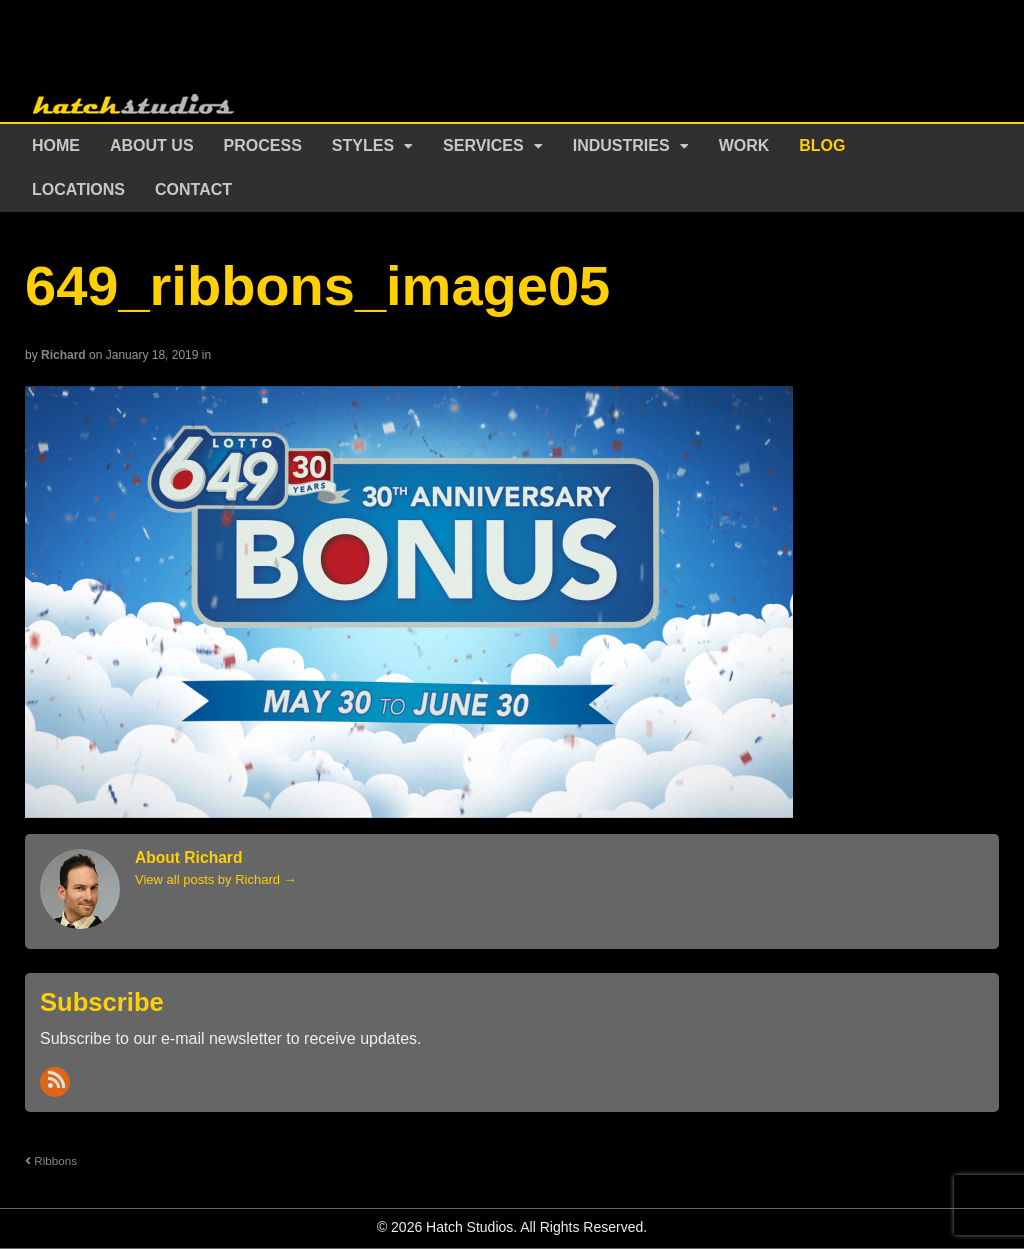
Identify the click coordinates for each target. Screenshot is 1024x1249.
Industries (621, 145)
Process (263, 145)
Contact (193, 189)
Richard (63, 355)
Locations (78, 189)
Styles (363, 145)
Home (56, 145)
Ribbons (51, 1160)
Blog (822, 145)
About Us (152, 145)
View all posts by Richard (216, 879)
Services (483, 145)
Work (744, 145)
